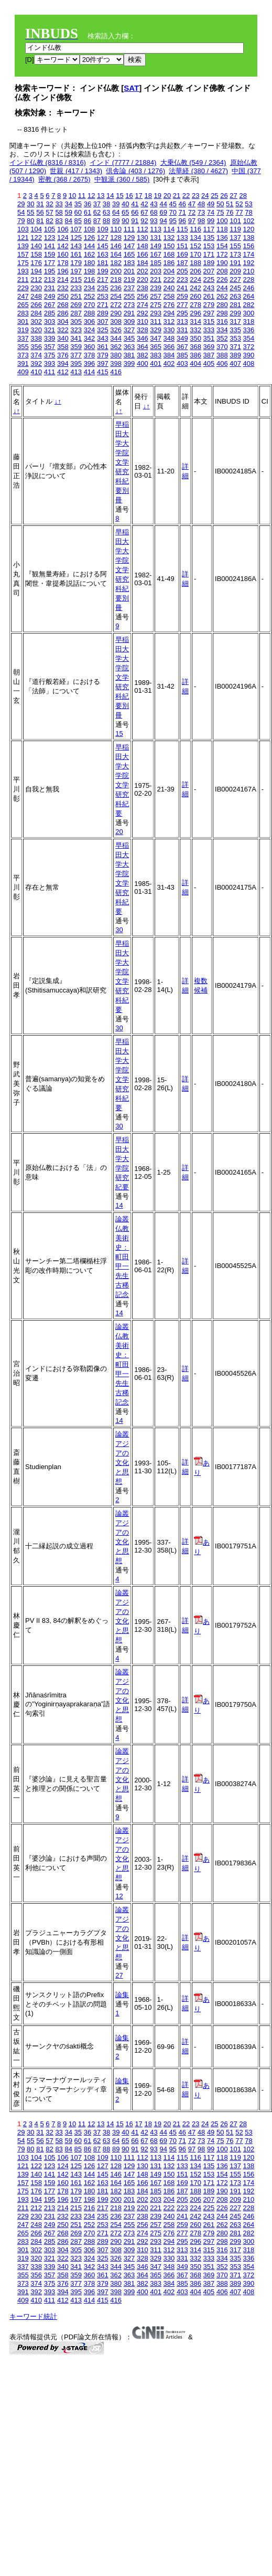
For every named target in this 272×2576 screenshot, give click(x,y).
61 (87, 212)
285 (50, 313)
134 (195, 237)
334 (222, 330)
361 (102, 347)
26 (223, 195)
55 (30, 212)
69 (163, 212)
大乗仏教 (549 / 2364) (193, 162)
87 (97, 221)
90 (125, 221)
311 (155, 321)
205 (182, 271)
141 (50, 246)
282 (249, 305)
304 (63, 321)
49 (210, 204)
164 (116, 254)
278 (195, 305)
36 (87, 204)
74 (210, 212)
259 (182, 296)
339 (50, 338)
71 (182, 212)
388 (222, 355)
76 (229, 212)
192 (249, 263)
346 (142, 338)
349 (182, 338)
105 (50, 229)
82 (49, 221)
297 (209, 313)
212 (36, 279)
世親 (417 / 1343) (76, 171)
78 (248, 212)
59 (68, 212)
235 (102, 288)
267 (50, 305)
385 (182, 355)
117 (209, 229)
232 (63, 288)
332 (195, 330)
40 (125, 204)
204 (169, 271)
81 (39, 221)
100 (222, 221)
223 (182, 279)
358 (63, 347)
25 (214, 195)
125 (76, 237)
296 (195, 313)
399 (129, 363)
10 (72, 195)
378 (89, 355)
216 (89, 279)
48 (201, 204)
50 (220, 204)
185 (155, 263)
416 (116, 372)
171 (209, 254)
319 (23, 330)
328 (142, 330)
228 (249, 279)
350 (195, 338)
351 (209, 338)
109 (102, 229)
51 (229, 204)
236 (116, 288)
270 (89, 305)
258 (169, 296)
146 (116, 246)
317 (235, 321)
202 (142, 271)
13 (100, 195)
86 (87, 221)
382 (142, 355)
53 (248, 204)
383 (155, 355)
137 (235, 237)
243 (209, 288)
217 (102, 279)
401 (155, 363)
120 (249, 229)
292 (142, 313)
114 (169, 229)
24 (205, 195)
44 (163, 204)
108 (89, 229)
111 (129, 229)
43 (153, 204)
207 (209, 271)
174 (249, 254)
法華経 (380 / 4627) (198, 171)
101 (235, 221)
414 (89, 372)
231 (50, 288)
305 (76, 321)
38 (106, 204)
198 (89, 271)
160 (63, 254)
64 (115, 212)
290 (116, 313)
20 (167, 195)
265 (23, 305)
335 (235, 330)
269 (76, 305)
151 (182, 246)
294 (169, 313)
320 (36, 330)
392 (36, 363)
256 (142, 296)
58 (58, 212)
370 (222, 347)
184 (142, 263)
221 (155, 279)
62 (97, 212)
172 (222, 254)
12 (91, 195)
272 (116, 305)
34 (68, 204)
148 (142, 246)
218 (116, 279)
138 (249, 237)
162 (89, 254)
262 (222, 296)
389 (235, 355)
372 (249, 347)
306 (89, 321)
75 (220, 212)
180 (89, 263)
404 (195, 363)
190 (222, 263)
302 (36, 321)
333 (209, 330)
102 (249, 221)
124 (63, 237)
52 (239, 204)
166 (142, 254)
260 (195, 296)
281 (235, 305)
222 (169, 279)
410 (36, 372)
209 (235, 271)
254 (116, 296)
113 (155, 229)
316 (222, 321)
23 (195, 195)
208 (222, 271)
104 (36, 229)
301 (23, 321)
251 (76, 296)
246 (249, 288)
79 (21, 221)
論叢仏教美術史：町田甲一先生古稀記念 (122, 1256)
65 (125, 212)
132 (169, 237)
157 (23, 254)
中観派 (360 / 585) (122, 179)
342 (89, 338)
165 (129, 254)
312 (169, 321)
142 (63, 246)
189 (209, 263)
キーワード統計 (33, 2316)
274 (142, 305)
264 (249, 296)
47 (191, 204)
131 (155, 237)
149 (155, 246)
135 (209, 237)
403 (182, 363)
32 (49, 204)
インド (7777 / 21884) (123, 162)
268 (63, 305)
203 (155, 271)
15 (119, 195)
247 (23, 296)
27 (233, 195)
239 (155, 288)
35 (78, 204)
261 (209, 296)
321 (50, 330)
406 (222, 363)
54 (21, 212)
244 (222, 288)
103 (23, 229)
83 (58, 221)
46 (182, 204)
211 (23, 279)
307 (102, 321)
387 (209, 355)
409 (23, 372)
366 (169, 347)
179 (76, 263)
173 (235, 254)
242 (195, 288)
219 (129, 279)
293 (155, 313)
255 (129, 296)
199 (102, 271)
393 (50, 363)
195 (50, 271)
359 (76, 347)
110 (116, 229)
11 (81, 195)
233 (76, 288)
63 (106, 212)
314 (195, 321)
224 (195, 279)
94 (163, 221)
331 (182, 330)
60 (78, 212)
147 (129, 246)
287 (76, 313)
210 (249, 271)
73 (201, 212)
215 (76, 279)
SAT (131, 87)
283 (23, 313)
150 (169, 246)
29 (21, 204)
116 (195, 229)
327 (129, 330)
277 (182, 305)
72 (191, 212)
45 (173, 204)
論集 (122, 1995)
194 (36, 271)
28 (242, 195)
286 (63, 313)
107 (76, 229)
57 (49, 212)
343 (102, 338)
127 (102, 237)
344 (116, 338)
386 (195, 355)
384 (169, 355)
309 (129, 321)
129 (129, 237)
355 (23, 347)
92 (144, 221)
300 (249, 313)
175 (23, 263)
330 (169, 330)
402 (169, 363)
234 (89, 288)
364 (142, 347)
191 (235, 263)
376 (63, 355)
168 (169, 254)
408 (249, 363)
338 (36, 338)
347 (155, 338)
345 (129, 338)
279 (209, 305)
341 (76, 338)
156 (249, 246)
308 (116, 321)
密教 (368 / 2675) (64, 179)
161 (76, 254)
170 (195, 254)
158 (36, 254)
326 (116, 330)
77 (239, 212)
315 (209, 321)
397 (102, 363)
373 (23, 355)
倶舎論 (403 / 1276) (135, 171)
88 (106, 221)
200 (116, 271)
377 (76, 355)
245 (235, 288)
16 (129, 195)
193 (23, 271)
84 (68, 221)
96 (182, 221)
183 (129, 263)
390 (249, 355)
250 (63, 296)
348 (169, 338)
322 (63, 330)
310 (142, 321)
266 (36, 305)
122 (36, 237)
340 (63, 338)
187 (182, 263)
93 (153, 221)
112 (142, 229)
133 (182, 237)
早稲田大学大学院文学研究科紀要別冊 (122, 462)
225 (209, 279)
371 (235, 347)
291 (129, 313)
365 (155, 347)
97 (191, 221)
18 (147, 195)
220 (142, 279)
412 (63, 372)
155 (235, 246)
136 (222, 237)
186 (169, 263)
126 (89, 237)
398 (116, 363)
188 (195, 263)
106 (63, 229)
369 (209, 347)
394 (63, 363)
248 (36, 296)
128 (116, 237)
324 (89, 330)
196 (63, 271)
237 (129, 288)
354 (249, 338)
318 (249, 321)
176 (36, 263)
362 (116, 347)
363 (129, 347)
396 (89, 363)
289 (102, 313)
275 (155, 305)
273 (129, 305)
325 (102, 330)
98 (201, 221)
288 (89, 313)
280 (222, 305)
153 (209, 246)
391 (23, 363)
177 (50, 263)
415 (102, 372)
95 (173, 221)
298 (222, 313)
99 (210, 221)
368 (195, 347)
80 (30, 221)
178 (63, 263)
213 (50, 279)
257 (155, 296)
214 (63, 279)
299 (235, 313)
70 (173, 212)
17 (138, 195)
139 (23, 246)
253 (102, 296)
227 (235, 279)
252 (89, 296)
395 (76, 363)
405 (209, 363)
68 (153, 212)
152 (195, 246)
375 (50, 355)
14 (110, 195)
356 (36, 347)
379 (102, 355)
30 (30, 204)
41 (134, 204)
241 (182, 288)
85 (78, 221)
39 (115, 204)
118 (222, 229)
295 (182, 313)
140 (36, 246)
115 (182, 229)
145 (102, 246)
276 (169, 305)
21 (176, 195)
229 (23, 288)
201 (129, 271)
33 (58, 204)
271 (102, 305)
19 (157, 195)
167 (155, 254)
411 (50, 372)
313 (182, 321)
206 (195, 271)
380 (116, 355)
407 (235, 363)
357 (50, 347)
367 (182, 347)
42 (144, 204)
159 (50, 254)
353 (235, 338)
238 (142, 288)
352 (222, 338)
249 (50, 296)
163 (102, 254)
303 (50, 321)
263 (235, 296)
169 (182, 254)
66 (134, 212)
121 (23, 237)
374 (36, 355)
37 (97, 204)
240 (169, 288)
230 (36, 288)
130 (142, 237)
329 (155, 330)
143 (76, 246)
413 (76, 372)
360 (89, 347)
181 (102, 263)
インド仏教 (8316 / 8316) (47, 162)
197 (76, 271)
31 (39, 204)
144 (89, 246)
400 (142, 363)
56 (39, 212)
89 (115, 221)
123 (50, 237)
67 (144, 212)
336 (249, 330)
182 (116, 263)
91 (134, 221)
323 (76, 330)
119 (235, 229)
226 (222, 279)
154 (222, 246)
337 (23, 338)
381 (129, 355)
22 (186, 195)
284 (36, 313)
